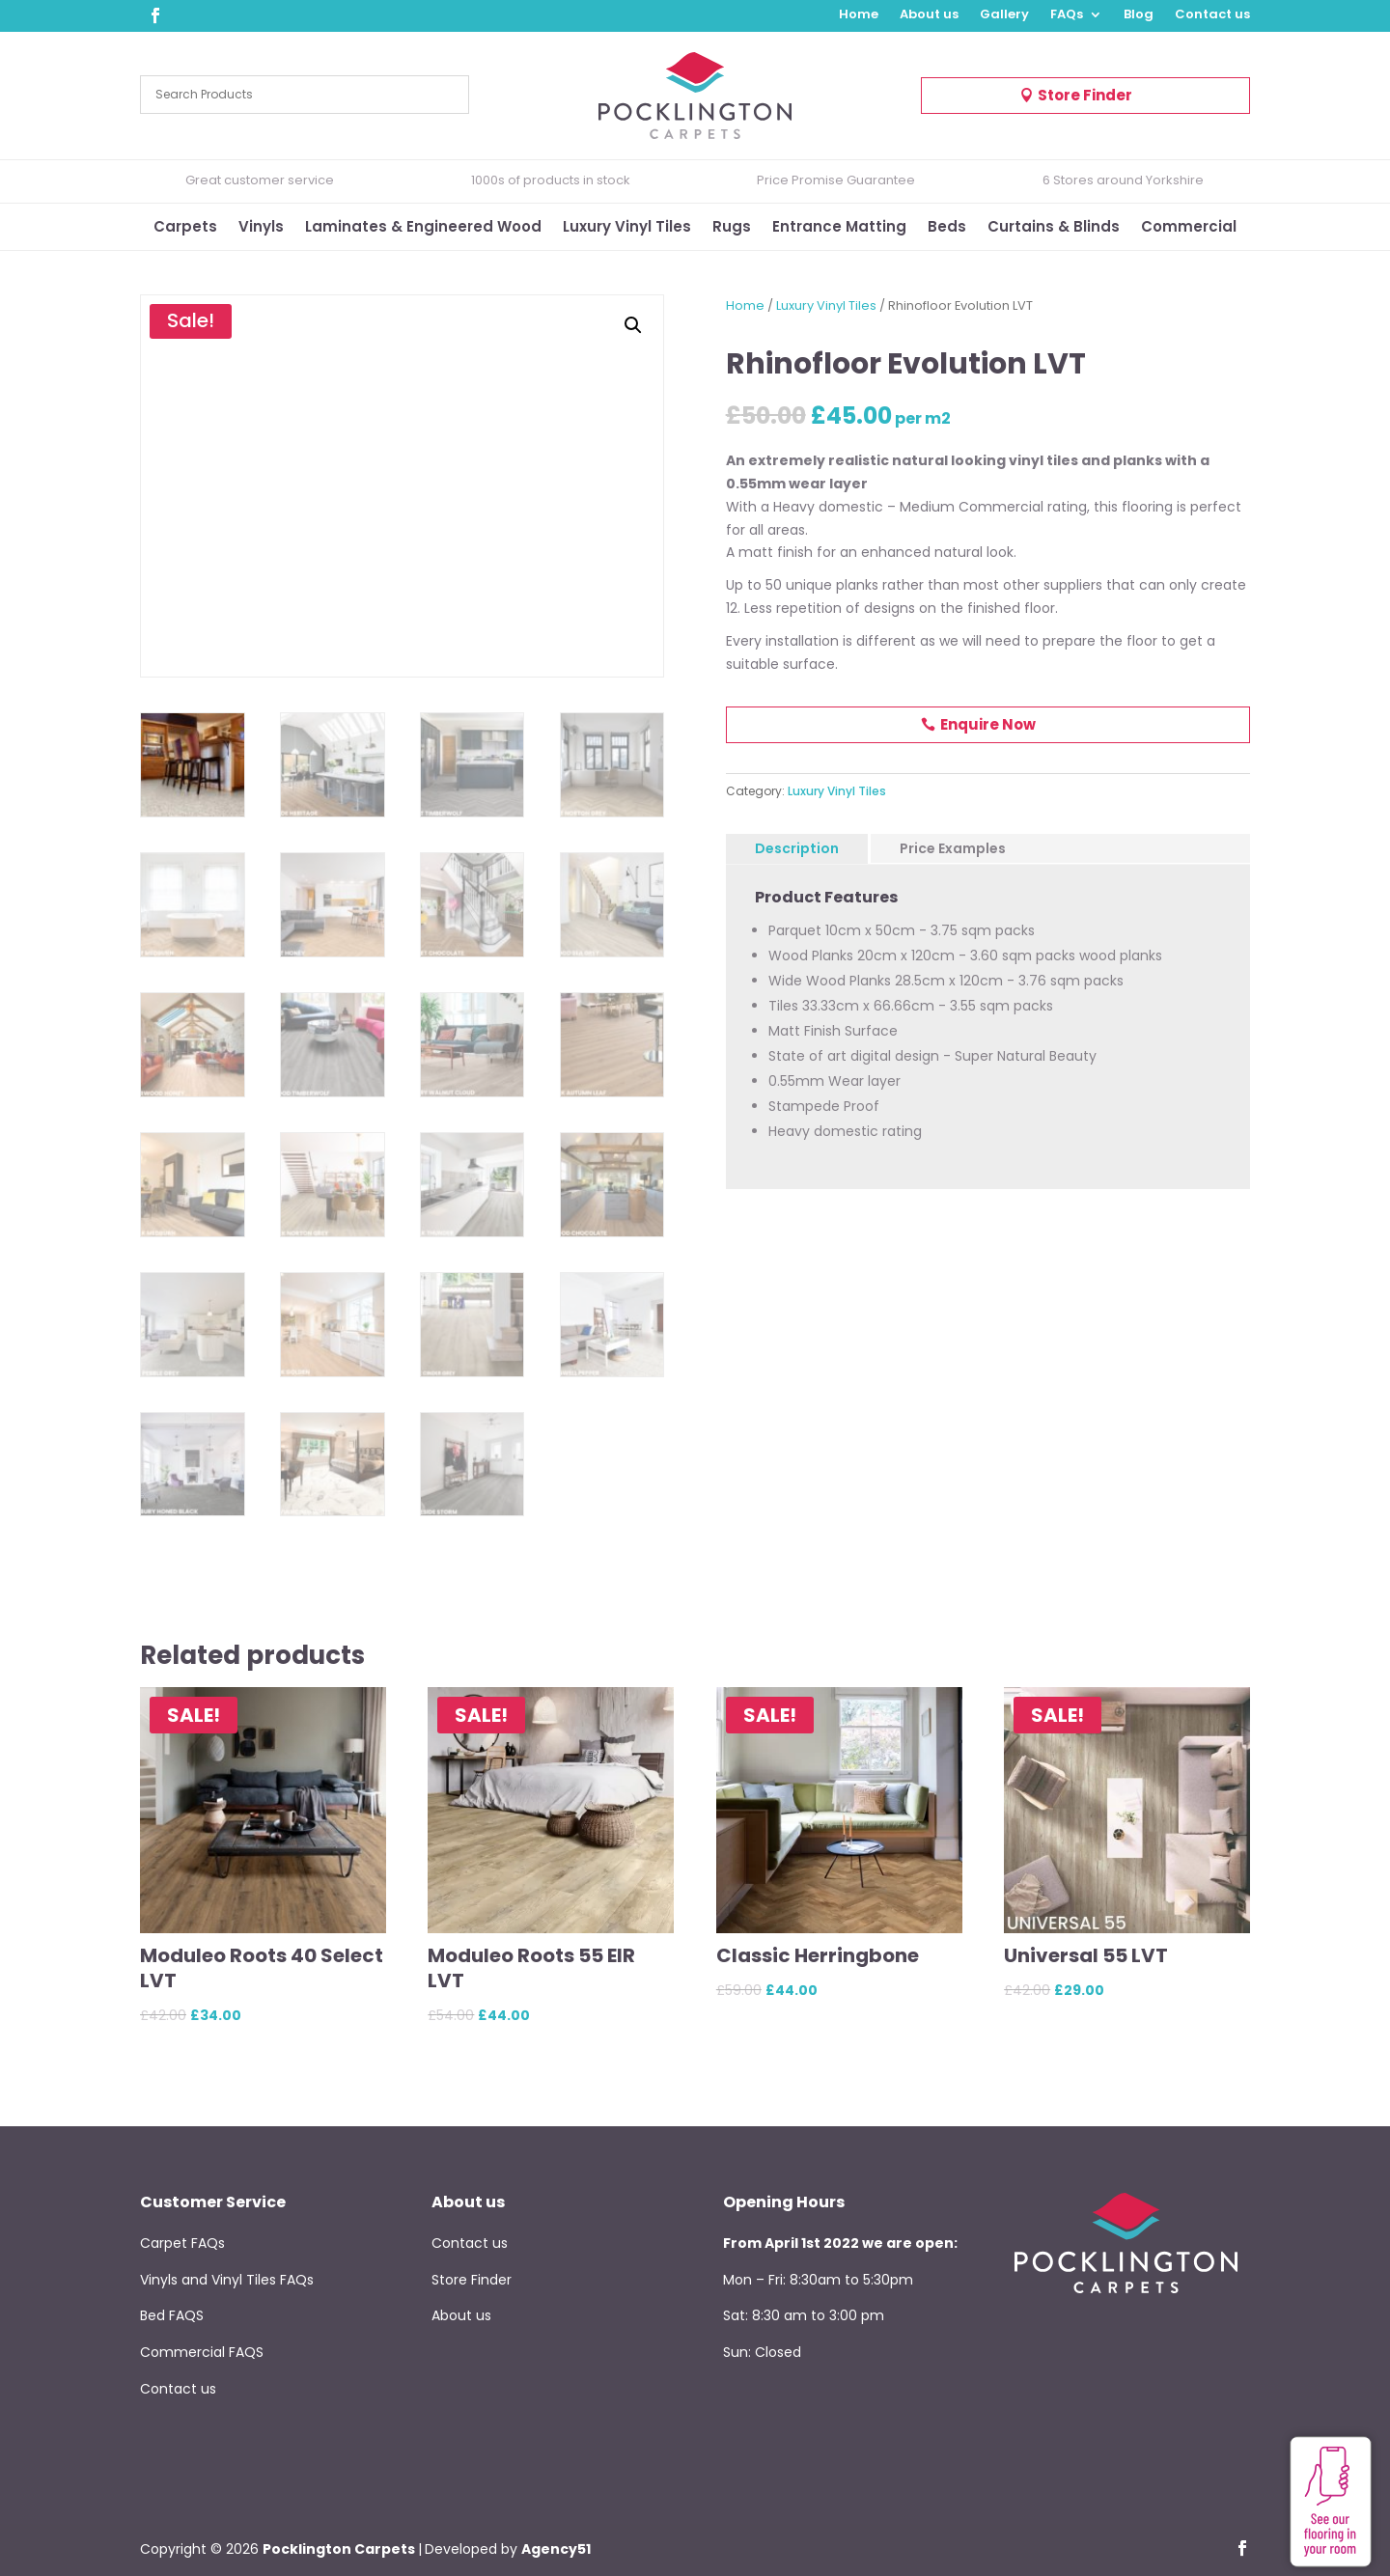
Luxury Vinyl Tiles (627, 228)
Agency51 (556, 2549)
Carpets (185, 228)
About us (929, 15)
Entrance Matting (839, 228)
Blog (1139, 15)
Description (797, 848)
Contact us (1212, 15)
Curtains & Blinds (1053, 228)
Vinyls (261, 228)
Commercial (1189, 228)
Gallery (1004, 15)
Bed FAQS (172, 2315)
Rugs (731, 228)
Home (858, 15)
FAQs (1066, 15)
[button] (633, 325)
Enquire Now (988, 724)
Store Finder (1085, 95)
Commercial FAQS (202, 2352)
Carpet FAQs (182, 2243)
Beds (947, 228)
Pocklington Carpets (339, 2549)
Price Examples (953, 848)
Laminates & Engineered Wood (423, 228)
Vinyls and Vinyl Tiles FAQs (227, 2279)
